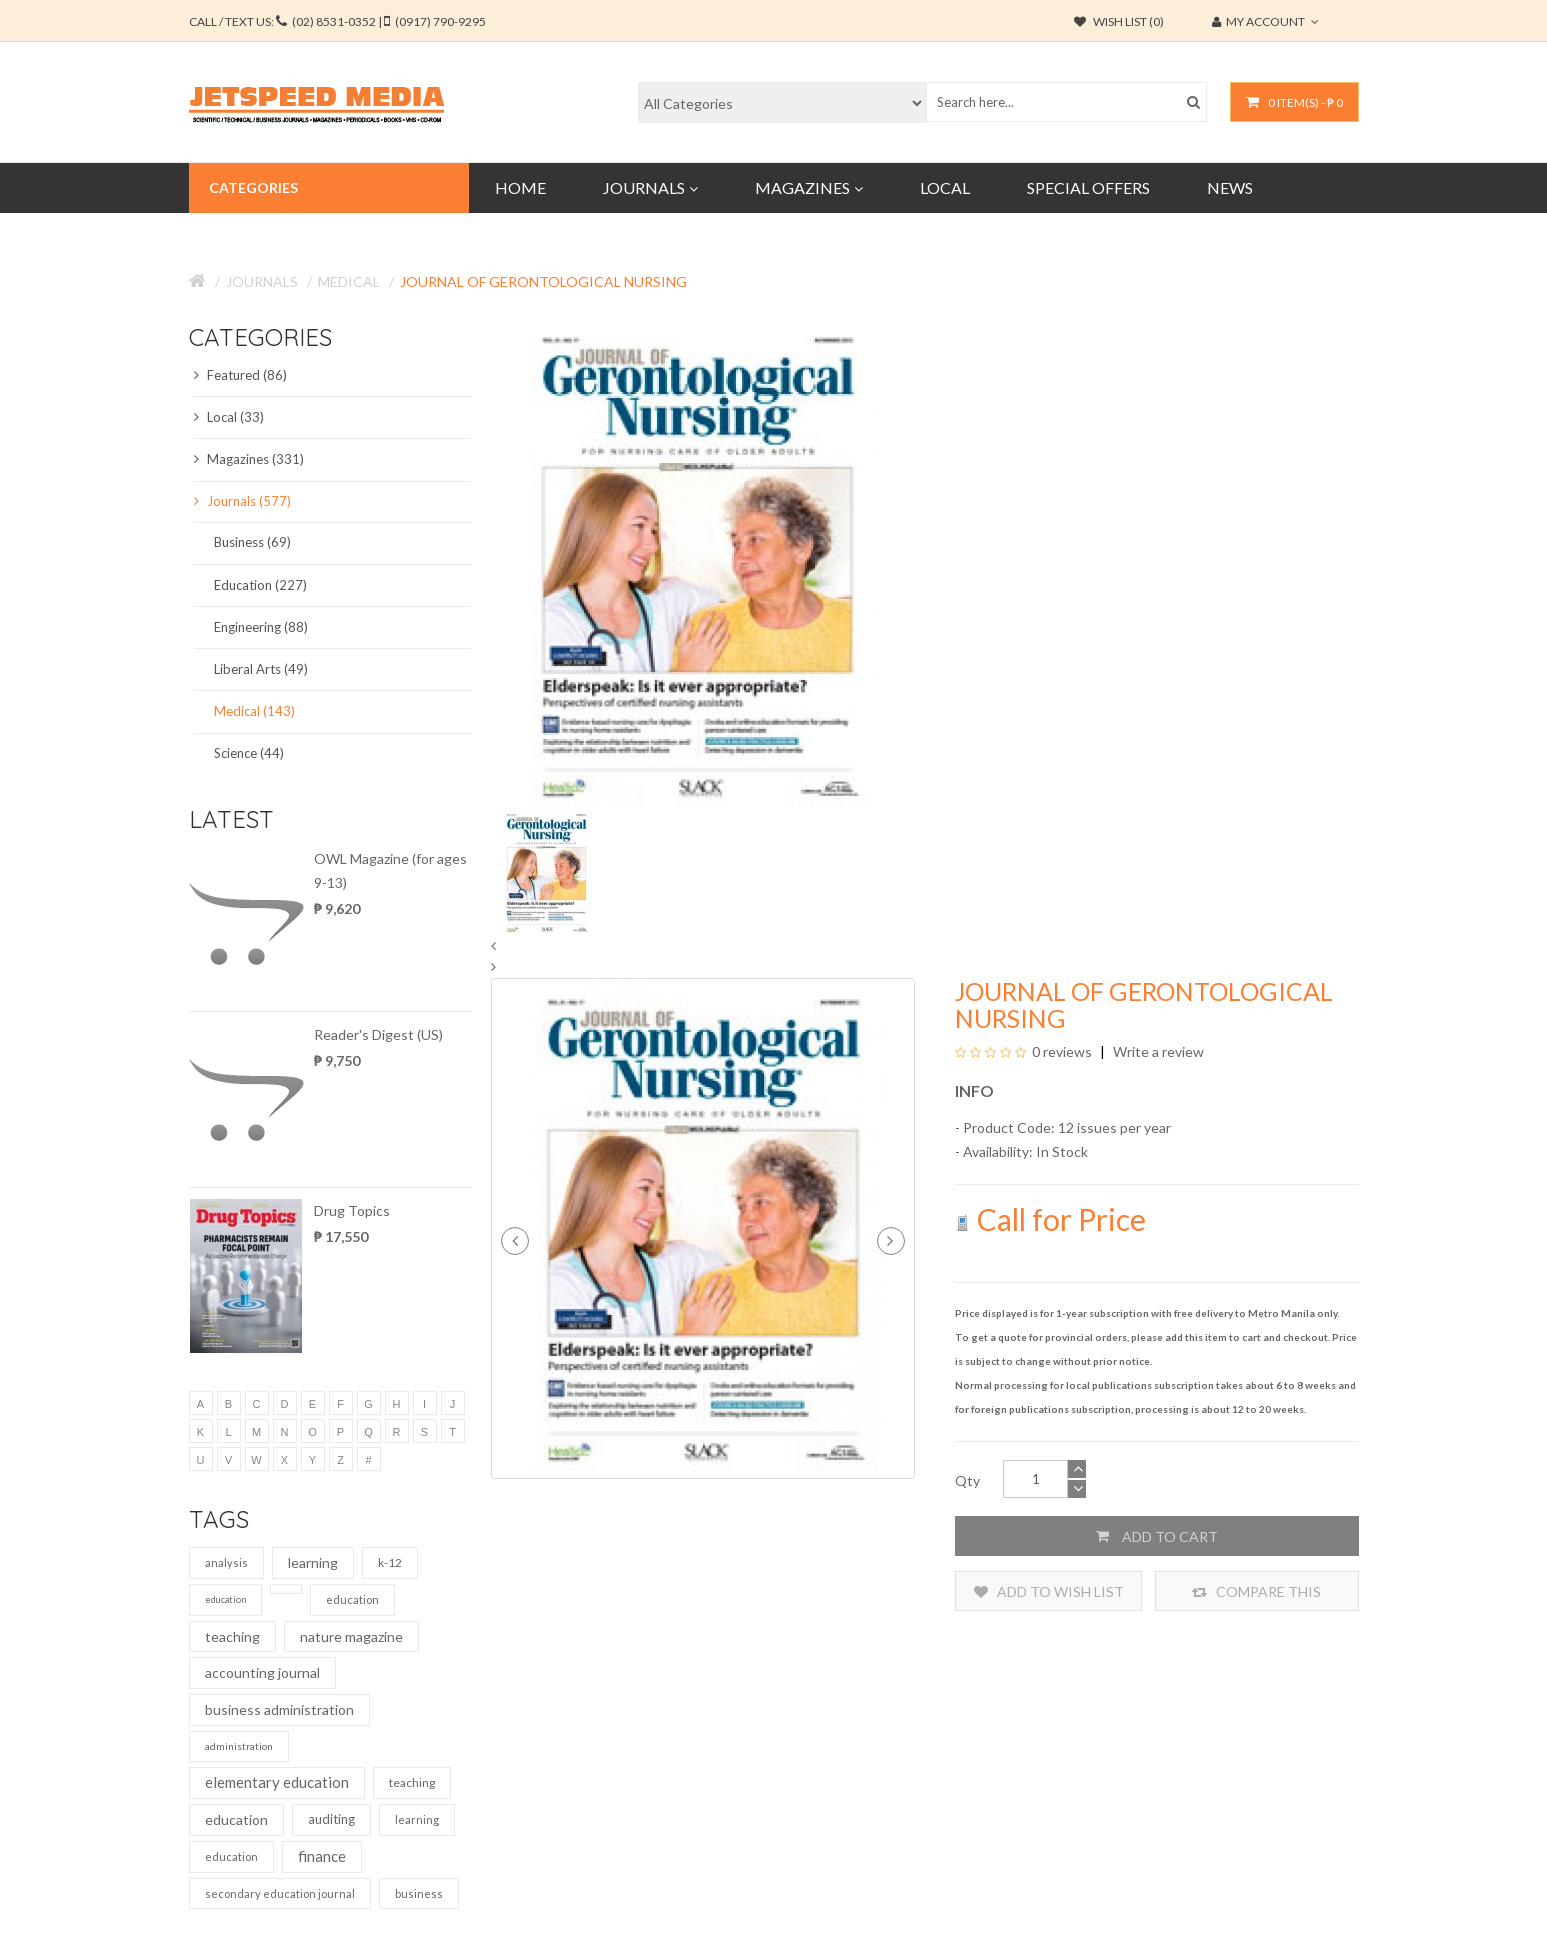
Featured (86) (240, 375)
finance (322, 1856)
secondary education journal (280, 1893)
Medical (349, 281)
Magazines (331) (249, 459)
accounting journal (262, 1672)
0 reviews (1062, 1051)
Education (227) (260, 585)
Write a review (1157, 1051)
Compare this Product (1256, 1591)
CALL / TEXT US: (337, 21)
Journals (262, 281)
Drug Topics (352, 1210)
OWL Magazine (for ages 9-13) (390, 870)
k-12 (390, 1562)
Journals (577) (242, 501)
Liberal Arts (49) (261, 669)
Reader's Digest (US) (378, 1034)
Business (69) (252, 542)
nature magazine (351, 1636)
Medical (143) (254, 711)
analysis (226, 1562)
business (419, 1893)
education (225, 1599)
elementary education (277, 1782)
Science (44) (249, 753)
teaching (232, 1636)
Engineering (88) (261, 627)
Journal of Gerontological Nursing (543, 281)
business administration (279, 1709)
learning (313, 1562)
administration (239, 1746)
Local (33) (229, 417)
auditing (331, 1819)
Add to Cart (1157, 1536)
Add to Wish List (1049, 1591)
